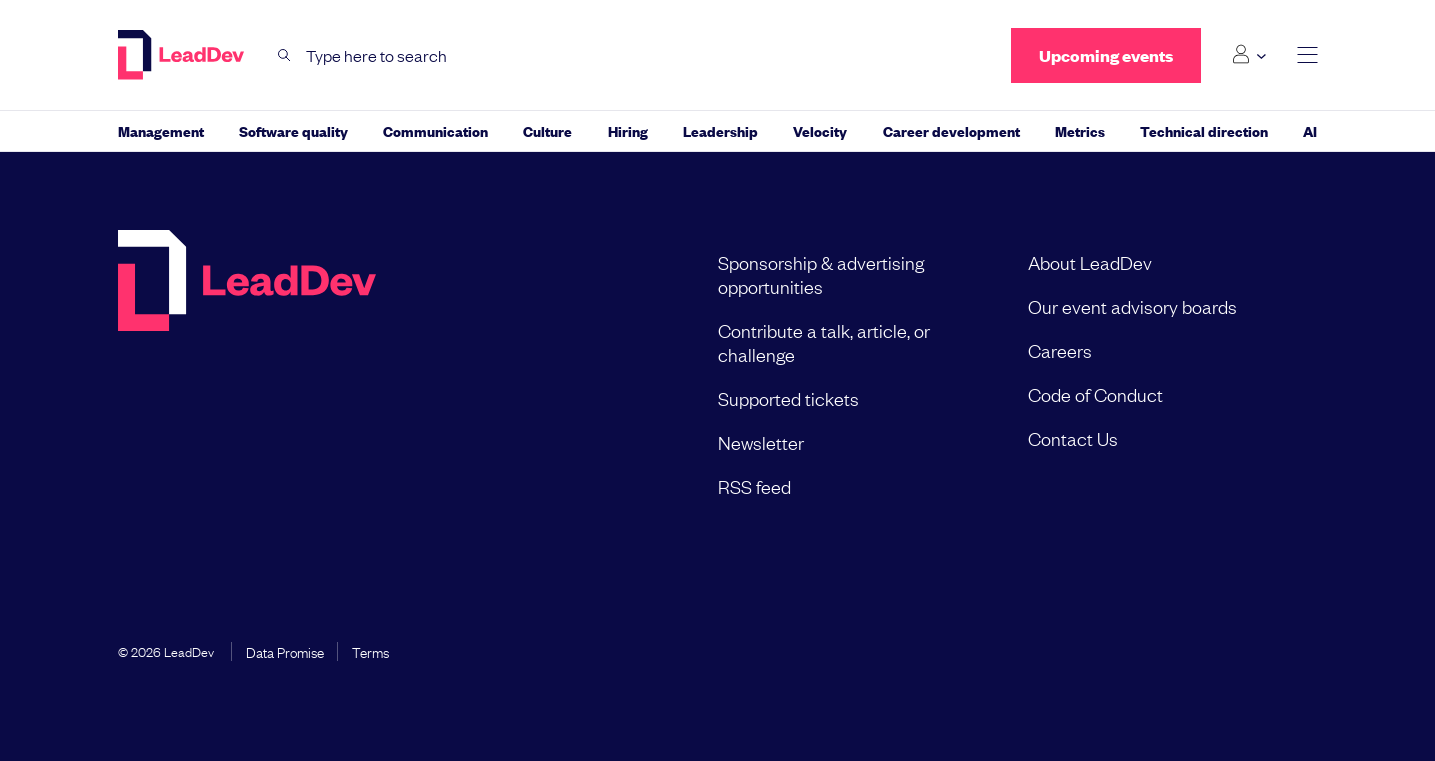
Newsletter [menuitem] (761, 442)
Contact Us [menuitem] (1073, 438)
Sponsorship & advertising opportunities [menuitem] (821, 274)
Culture (547, 130)
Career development (951, 130)
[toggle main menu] (1307, 55)
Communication (435, 130)
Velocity (820, 130)
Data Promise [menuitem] (285, 651)
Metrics (1080, 130)
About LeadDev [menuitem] (1090, 262)
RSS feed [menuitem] (754, 486)
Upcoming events (1106, 55)
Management (161, 130)
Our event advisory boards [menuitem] (1132, 306)
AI (1310, 130)
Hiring (628, 130)
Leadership (720, 130)
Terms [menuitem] (370, 651)
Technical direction (1204, 130)
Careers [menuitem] (1060, 350)
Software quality (293, 130)
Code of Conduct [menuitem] (1095, 394)
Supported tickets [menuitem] (788, 398)
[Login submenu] (1248, 55)
